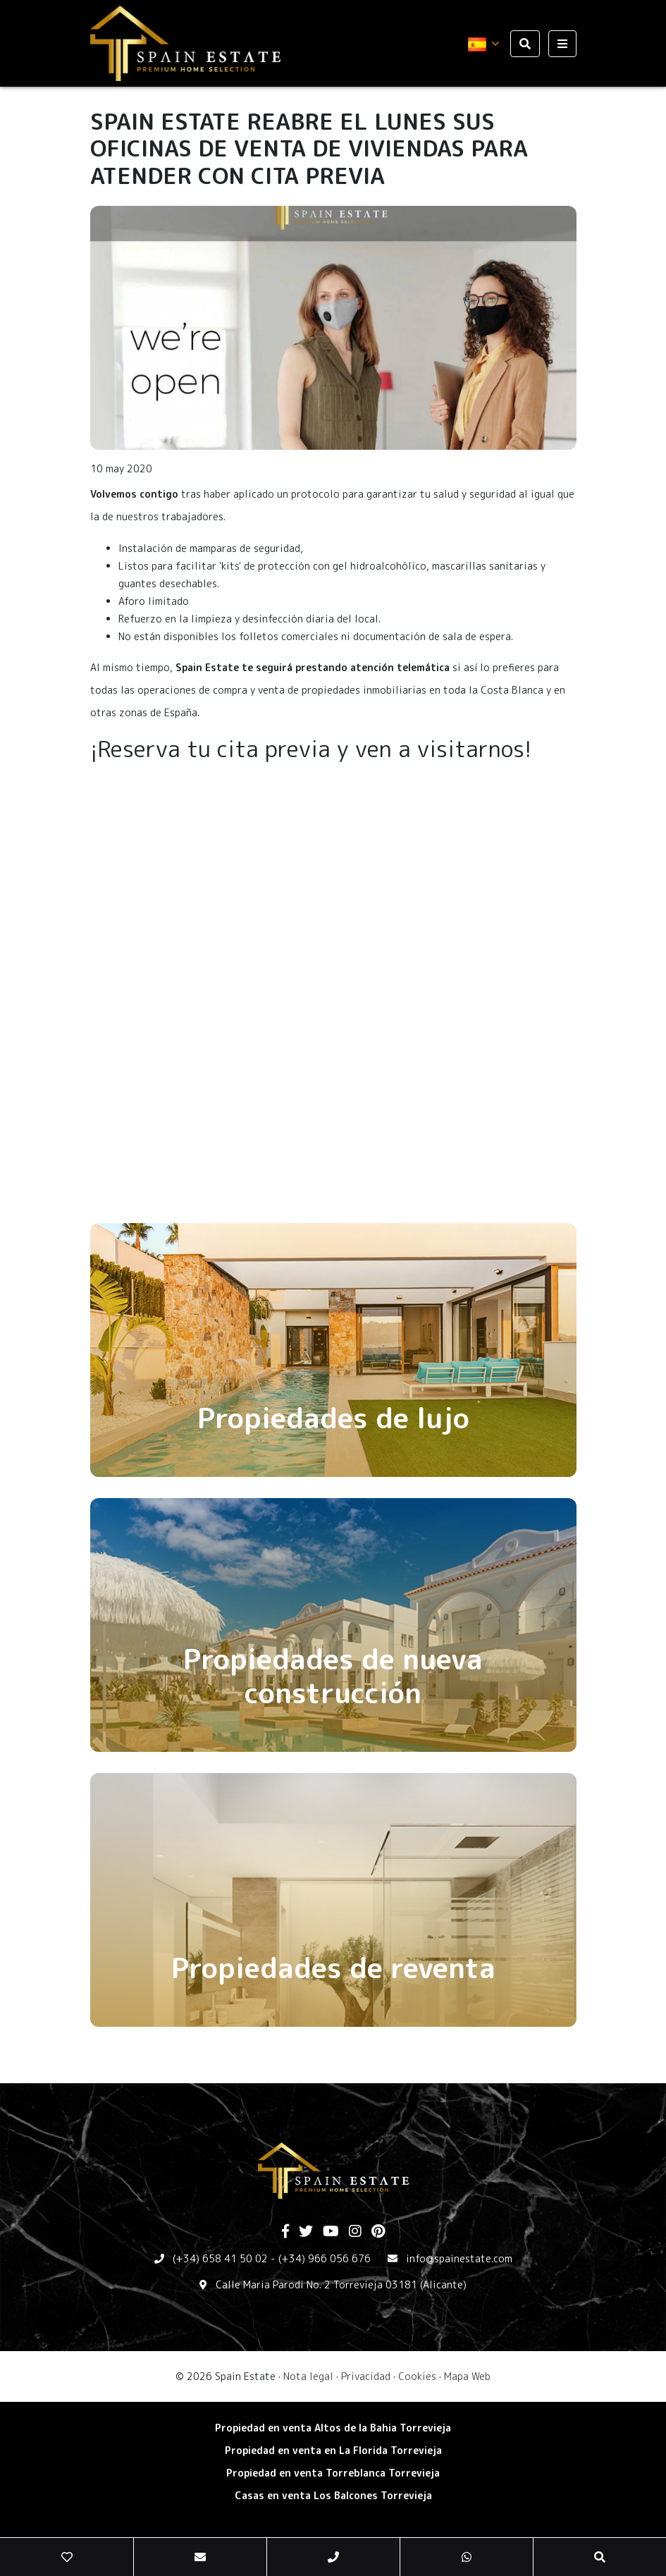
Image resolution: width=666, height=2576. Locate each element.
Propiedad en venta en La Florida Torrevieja (333, 2450)
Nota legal (308, 2376)
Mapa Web (467, 2376)
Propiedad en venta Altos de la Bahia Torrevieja (333, 2427)
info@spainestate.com (459, 2258)
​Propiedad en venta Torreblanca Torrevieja (333, 2472)
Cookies (417, 2376)
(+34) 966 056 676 (324, 2258)
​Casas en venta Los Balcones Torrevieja (333, 2495)
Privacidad (365, 2376)
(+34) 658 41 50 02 (220, 2258)
